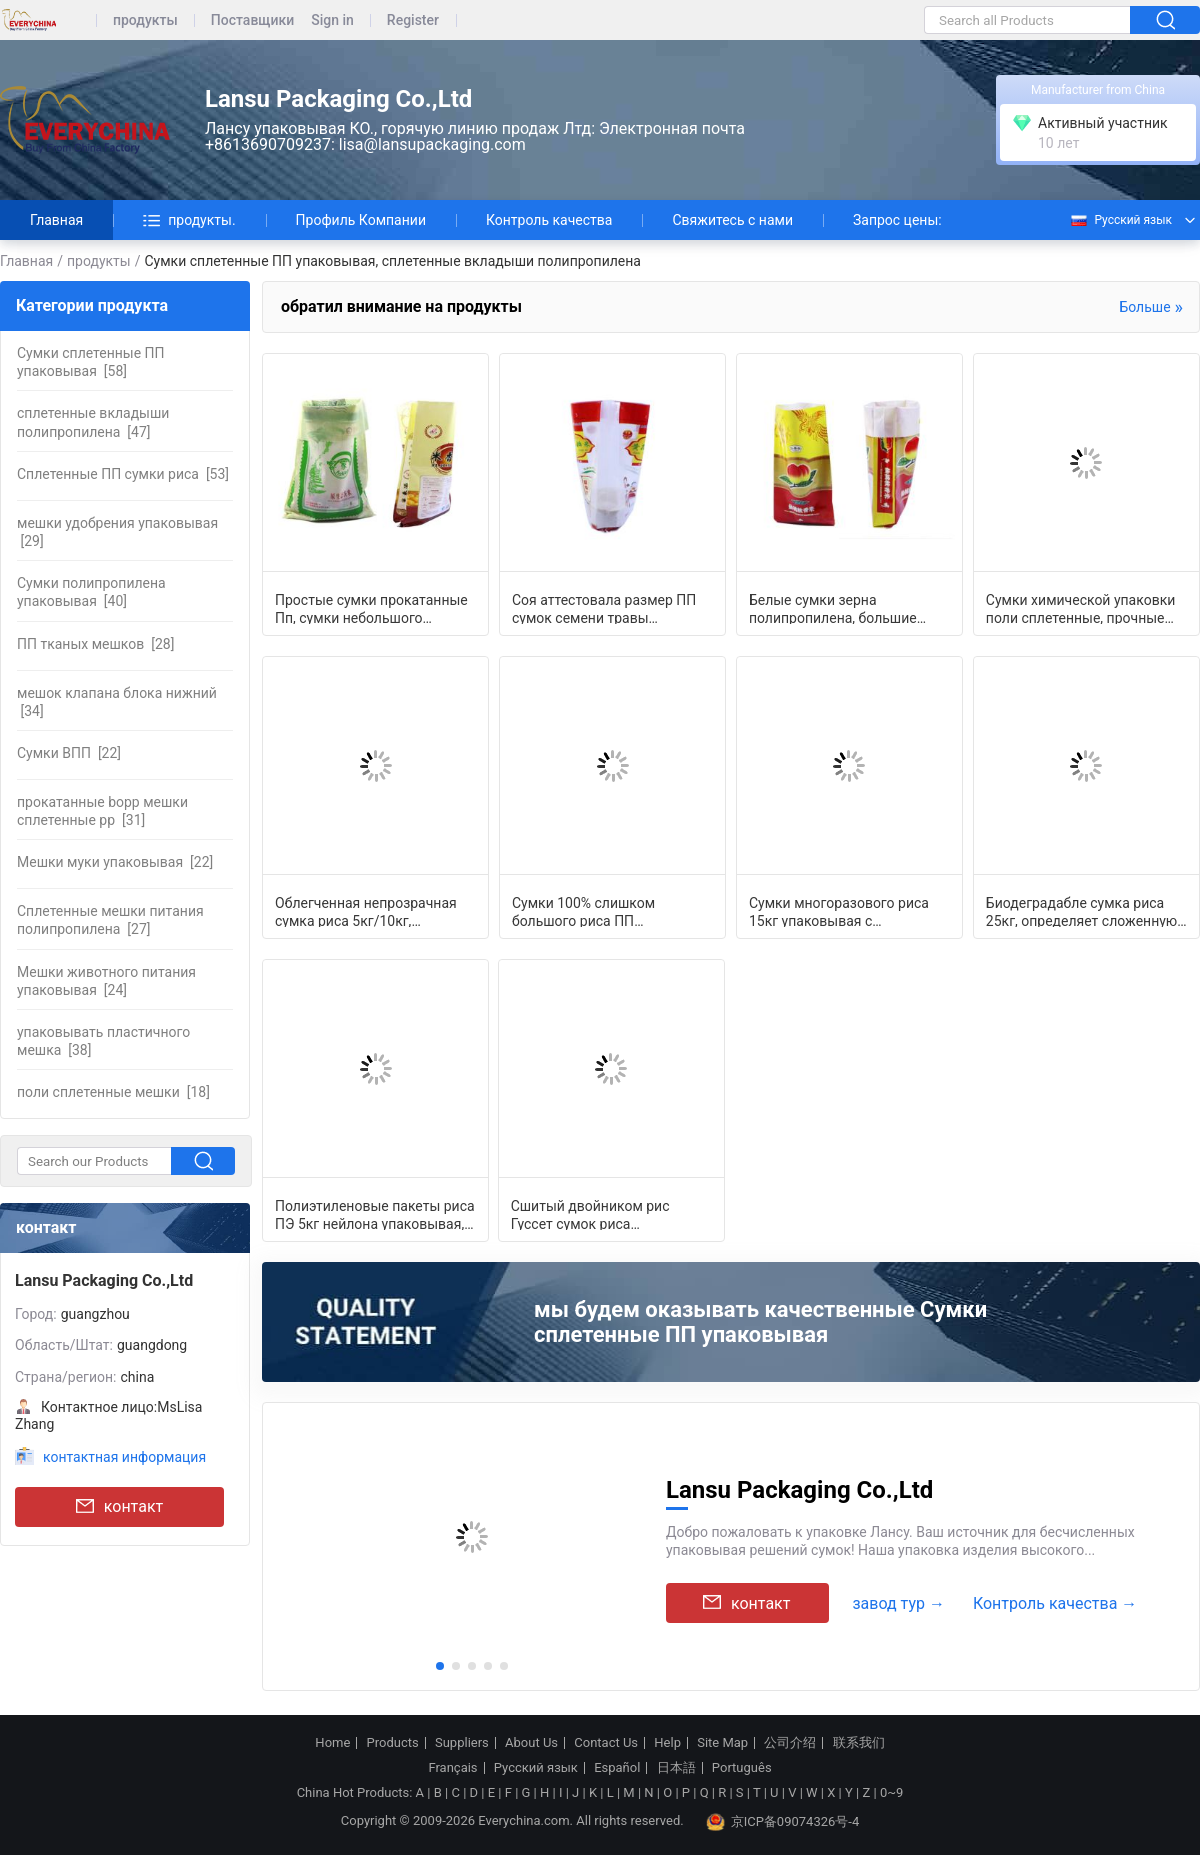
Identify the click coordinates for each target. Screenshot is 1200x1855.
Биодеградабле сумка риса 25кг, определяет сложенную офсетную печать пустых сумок (1081, 911)
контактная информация (124, 1457)
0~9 (891, 1792)
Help (667, 1743)
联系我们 (859, 1743)
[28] (95, 644)
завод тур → (898, 1603)
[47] (93, 422)
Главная (56, 220)
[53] (123, 474)
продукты (145, 20)
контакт (119, 1507)
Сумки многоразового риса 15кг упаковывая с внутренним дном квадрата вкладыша (840, 911)
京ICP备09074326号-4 (783, 1822)
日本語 (676, 1768)
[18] (113, 1092)
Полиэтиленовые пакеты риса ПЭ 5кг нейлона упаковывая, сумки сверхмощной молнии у (375, 1214)
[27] (110, 920)
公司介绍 (790, 1743)
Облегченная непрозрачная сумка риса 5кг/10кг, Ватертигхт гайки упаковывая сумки (373, 911)
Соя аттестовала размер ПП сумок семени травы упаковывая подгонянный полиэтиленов (604, 608)
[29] (117, 532)
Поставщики (252, 20)
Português (742, 1768)
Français (452, 1768)
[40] (91, 592)
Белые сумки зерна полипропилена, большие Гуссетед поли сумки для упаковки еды (833, 608)
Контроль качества (549, 220)
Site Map (722, 1743)
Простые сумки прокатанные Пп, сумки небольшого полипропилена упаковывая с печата (374, 608)
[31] (102, 811)
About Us (531, 1743)
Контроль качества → (1055, 1603)
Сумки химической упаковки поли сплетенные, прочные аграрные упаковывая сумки (1081, 608)
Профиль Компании (361, 220)
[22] (69, 753)
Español (617, 1768)
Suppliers (462, 1743)
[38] (103, 1041)
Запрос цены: (897, 220)
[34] (117, 702)
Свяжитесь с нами (732, 220)
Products (393, 1743)
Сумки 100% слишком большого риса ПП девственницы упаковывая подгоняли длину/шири (602, 911)
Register (413, 20)
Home (332, 1743)
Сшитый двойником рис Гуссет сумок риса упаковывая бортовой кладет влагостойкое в (608, 1214)
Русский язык (1120, 220)
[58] (91, 362)
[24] (106, 981)
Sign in (332, 20)
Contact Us (606, 1743)
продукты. (189, 220)
